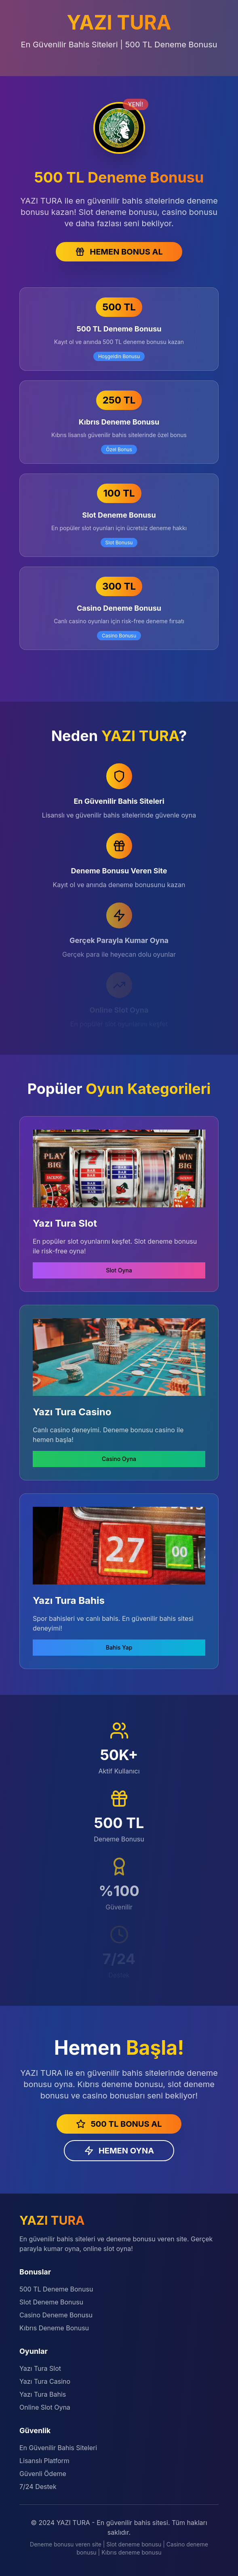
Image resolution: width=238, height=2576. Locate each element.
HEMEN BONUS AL (118, 252)
